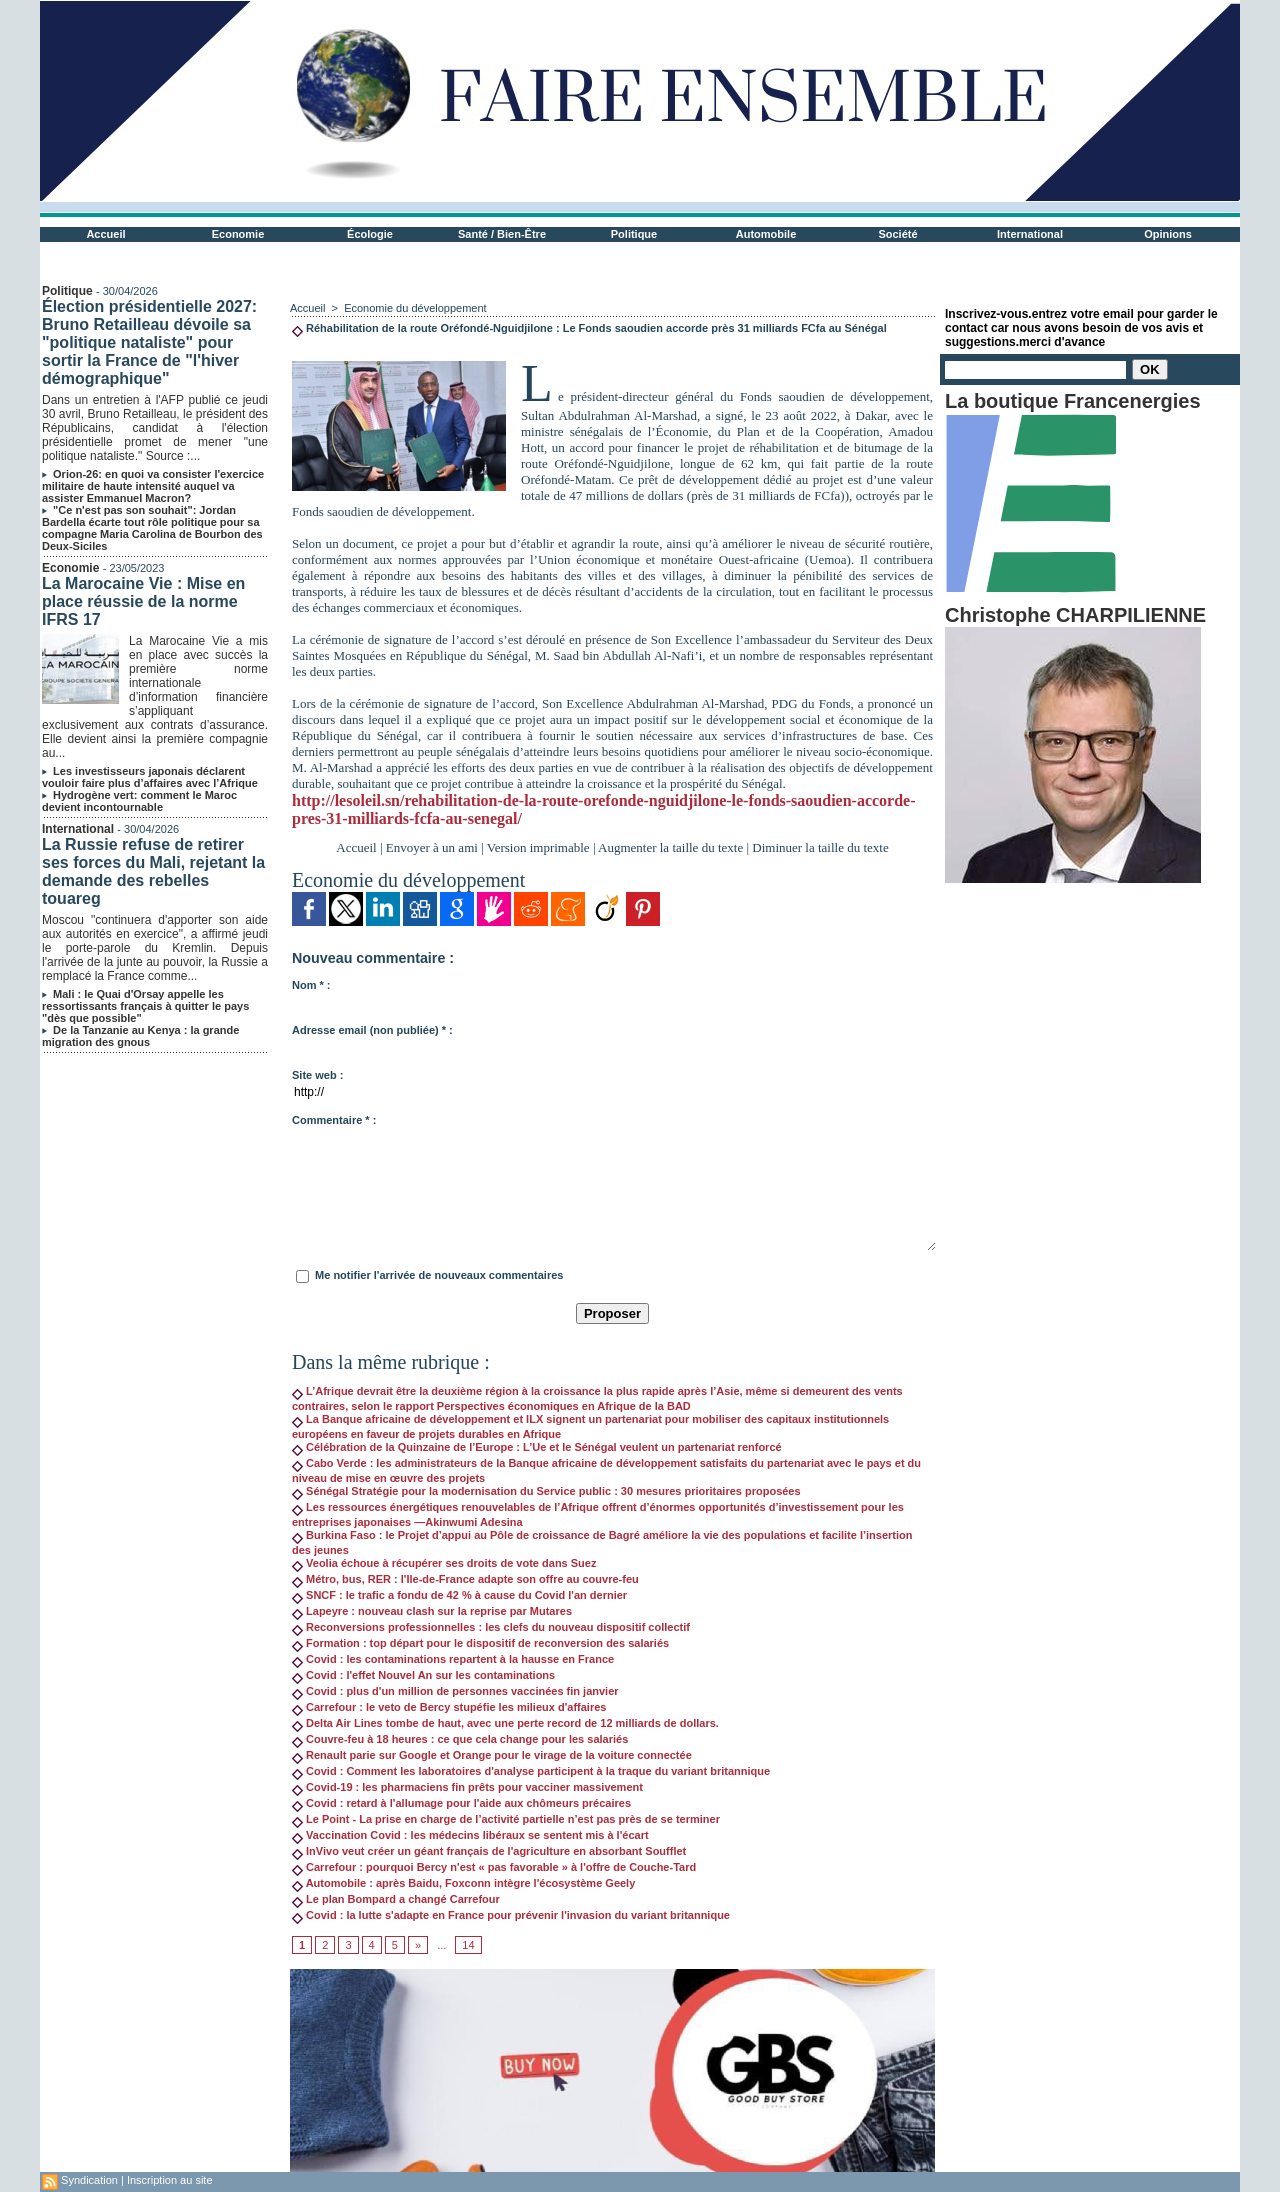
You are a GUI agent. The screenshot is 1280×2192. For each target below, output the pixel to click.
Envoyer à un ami (432, 847)
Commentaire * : (334, 1120)
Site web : (317, 1075)
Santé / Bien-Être (502, 234)
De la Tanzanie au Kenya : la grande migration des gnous (140, 1036)
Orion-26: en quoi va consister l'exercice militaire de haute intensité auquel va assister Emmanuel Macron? (153, 486)
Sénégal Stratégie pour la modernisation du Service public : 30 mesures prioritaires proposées (546, 1491)
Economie (238, 234)
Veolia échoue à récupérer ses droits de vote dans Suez (444, 1563)
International (1030, 234)
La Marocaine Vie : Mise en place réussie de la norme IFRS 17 (143, 601)
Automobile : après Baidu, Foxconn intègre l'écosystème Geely (463, 1883)
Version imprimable (538, 847)
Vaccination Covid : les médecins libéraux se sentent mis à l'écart (470, 1835)
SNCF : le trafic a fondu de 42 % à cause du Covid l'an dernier (459, 1595)
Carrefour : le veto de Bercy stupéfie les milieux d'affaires (449, 1707)
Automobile (766, 234)
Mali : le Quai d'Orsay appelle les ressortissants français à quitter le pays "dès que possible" (145, 1006)
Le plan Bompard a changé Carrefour (396, 1899)
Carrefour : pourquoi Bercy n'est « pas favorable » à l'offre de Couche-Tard (494, 1867)
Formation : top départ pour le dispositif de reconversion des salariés (480, 1643)
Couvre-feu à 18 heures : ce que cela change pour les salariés (460, 1739)
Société (897, 234)
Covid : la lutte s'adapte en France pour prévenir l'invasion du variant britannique (511, 1915)
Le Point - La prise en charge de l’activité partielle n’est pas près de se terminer (506, 1819)
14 (468, 1945)
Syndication (89, 2180)
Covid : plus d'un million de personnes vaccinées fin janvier (455, 1691)
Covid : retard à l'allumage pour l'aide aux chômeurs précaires (461, 1803)
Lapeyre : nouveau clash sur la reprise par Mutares (432, 1611)
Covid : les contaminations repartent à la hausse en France (453, 1659)
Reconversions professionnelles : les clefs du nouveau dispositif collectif (491, 1627)
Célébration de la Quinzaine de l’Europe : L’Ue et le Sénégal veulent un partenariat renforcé (537, 1447)
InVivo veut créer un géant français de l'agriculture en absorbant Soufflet (489, 1851)
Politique (634, 234)
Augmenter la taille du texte (670, 847)
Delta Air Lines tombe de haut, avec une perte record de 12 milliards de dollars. (505, 1723)
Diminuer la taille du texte (820, 847)
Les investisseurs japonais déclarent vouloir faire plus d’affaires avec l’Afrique (150, 777)
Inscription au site (170, 2180)
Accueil (105, 234)
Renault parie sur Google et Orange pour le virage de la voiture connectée (492, 1755)
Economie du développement (415, 308)
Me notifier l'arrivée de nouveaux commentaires (439, 1275)
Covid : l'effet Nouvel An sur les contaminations (423, 1675)
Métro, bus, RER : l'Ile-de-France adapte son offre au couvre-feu (465, 1579)
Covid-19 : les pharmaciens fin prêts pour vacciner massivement (467, 1787)
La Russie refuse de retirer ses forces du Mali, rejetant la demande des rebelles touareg (153, 871)
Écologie (370, 234)
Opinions (1168, 234)
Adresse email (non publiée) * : (372, 1030)
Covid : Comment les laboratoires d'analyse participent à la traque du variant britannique (531, 1771)
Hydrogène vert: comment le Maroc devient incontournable (139, 801)
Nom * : (311, 985)
